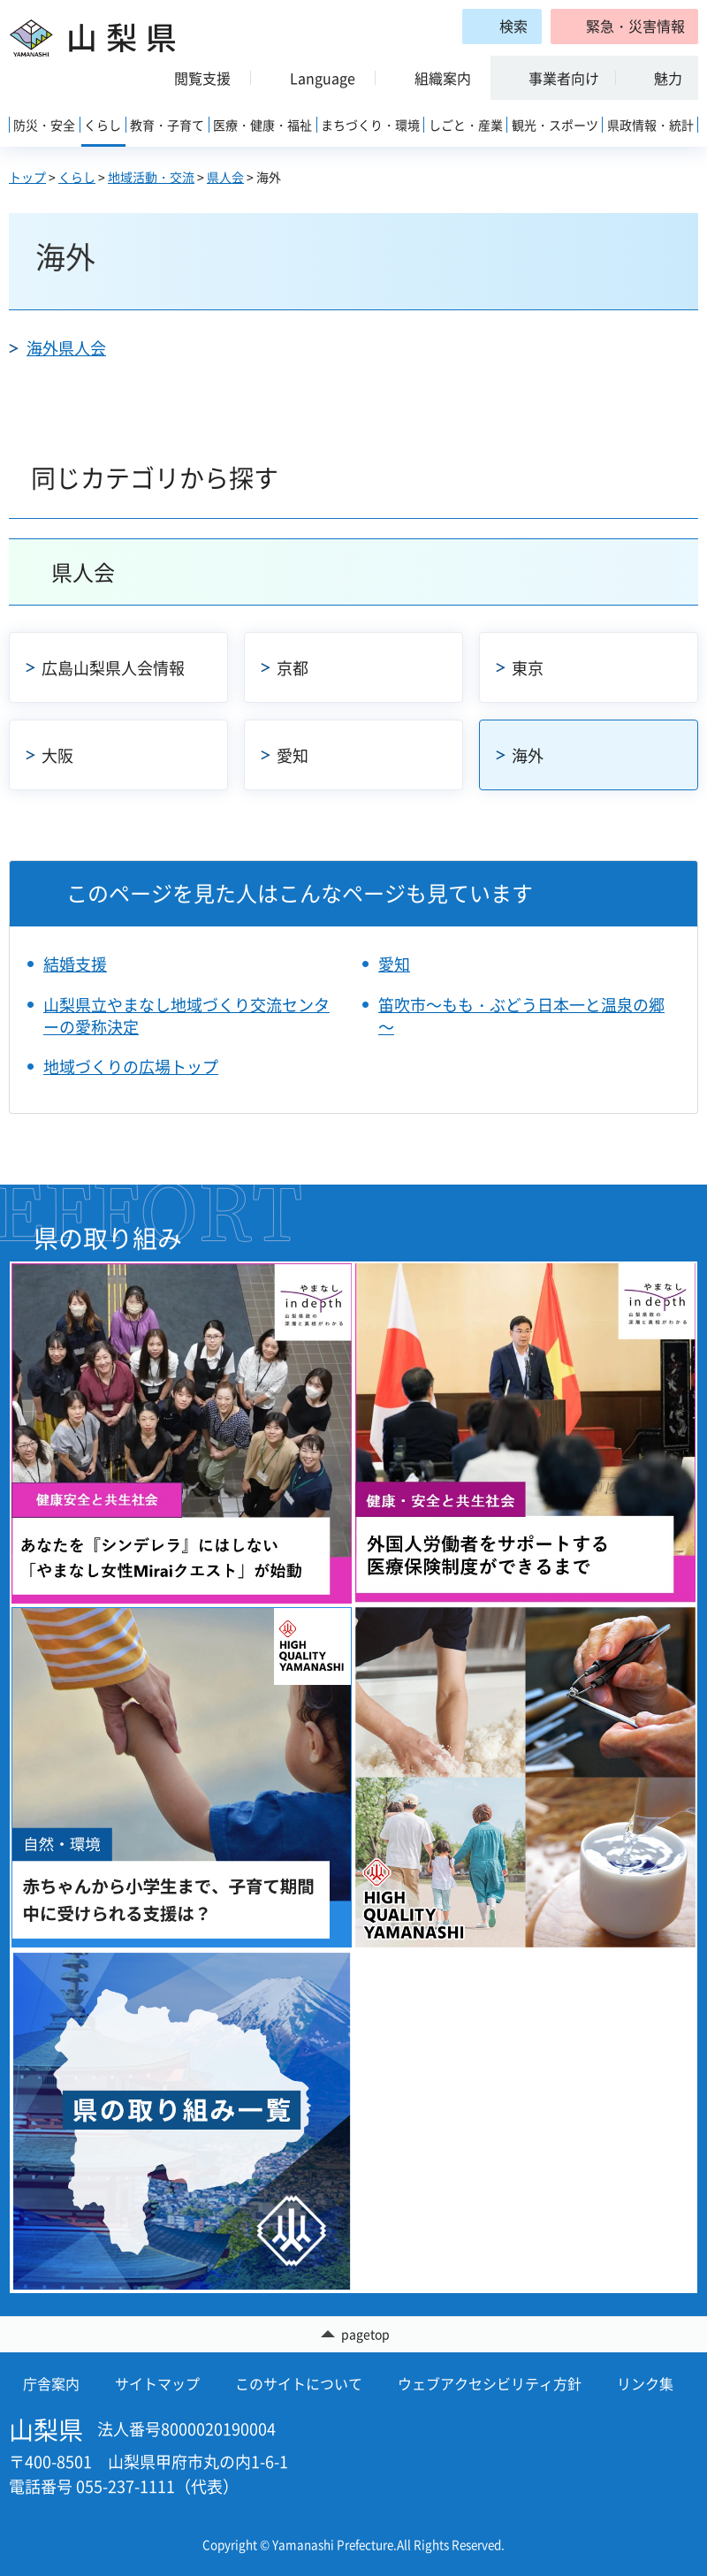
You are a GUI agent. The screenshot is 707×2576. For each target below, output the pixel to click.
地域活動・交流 (151, 177)
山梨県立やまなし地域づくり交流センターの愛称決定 (186, 1016)
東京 (528, 668)
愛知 (292, 755)
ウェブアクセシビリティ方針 (490, 2384)
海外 (528, 755)
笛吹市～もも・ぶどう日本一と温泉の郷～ (521, 1016)
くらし (76, 177)
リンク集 (645, 2384)
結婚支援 (75, 964)
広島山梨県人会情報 (113, 668)
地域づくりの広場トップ (130, 1067)
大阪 (57, 755)
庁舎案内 (51, 2384)
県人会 (225, 177)
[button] (624, 26)
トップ (27, 177)
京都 (292, 668)
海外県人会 (66, 348)
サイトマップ (157, 2384)
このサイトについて (298, 2384)
